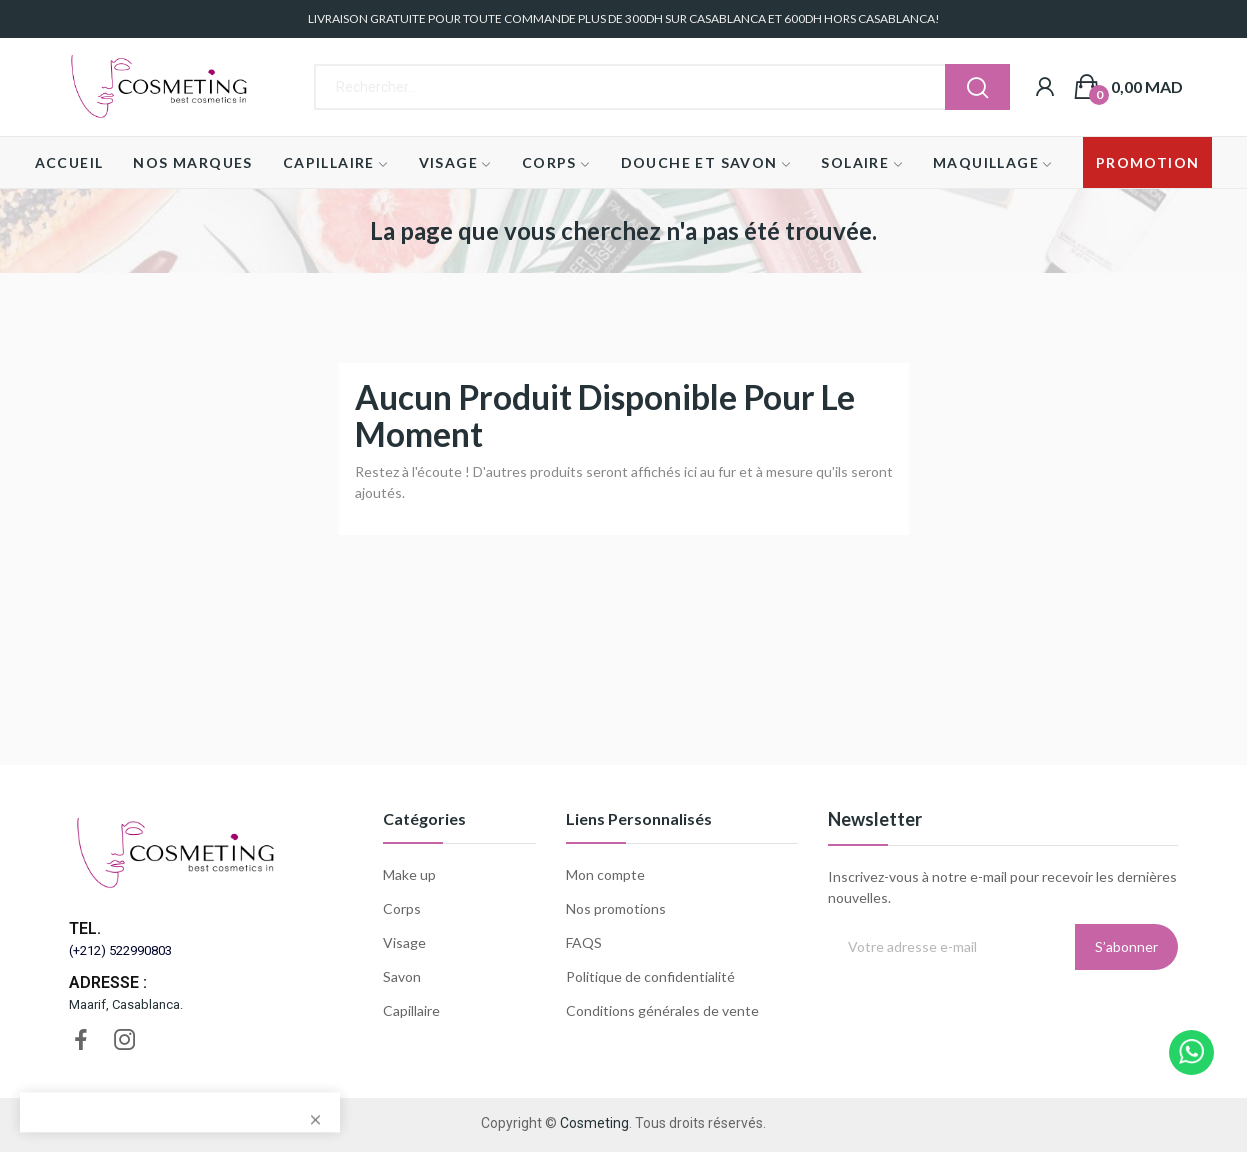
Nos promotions (616, 908)
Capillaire (411, 1010)
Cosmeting (594, 1123)
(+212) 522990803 (120, 950)
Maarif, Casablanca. (126, 1004)
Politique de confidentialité (650, 976)
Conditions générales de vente (662, 1010)
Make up (409, 874)
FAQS (584, 942)
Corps (402, 908)
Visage (404, 942)
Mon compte (605, 874)
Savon (402, 976)
